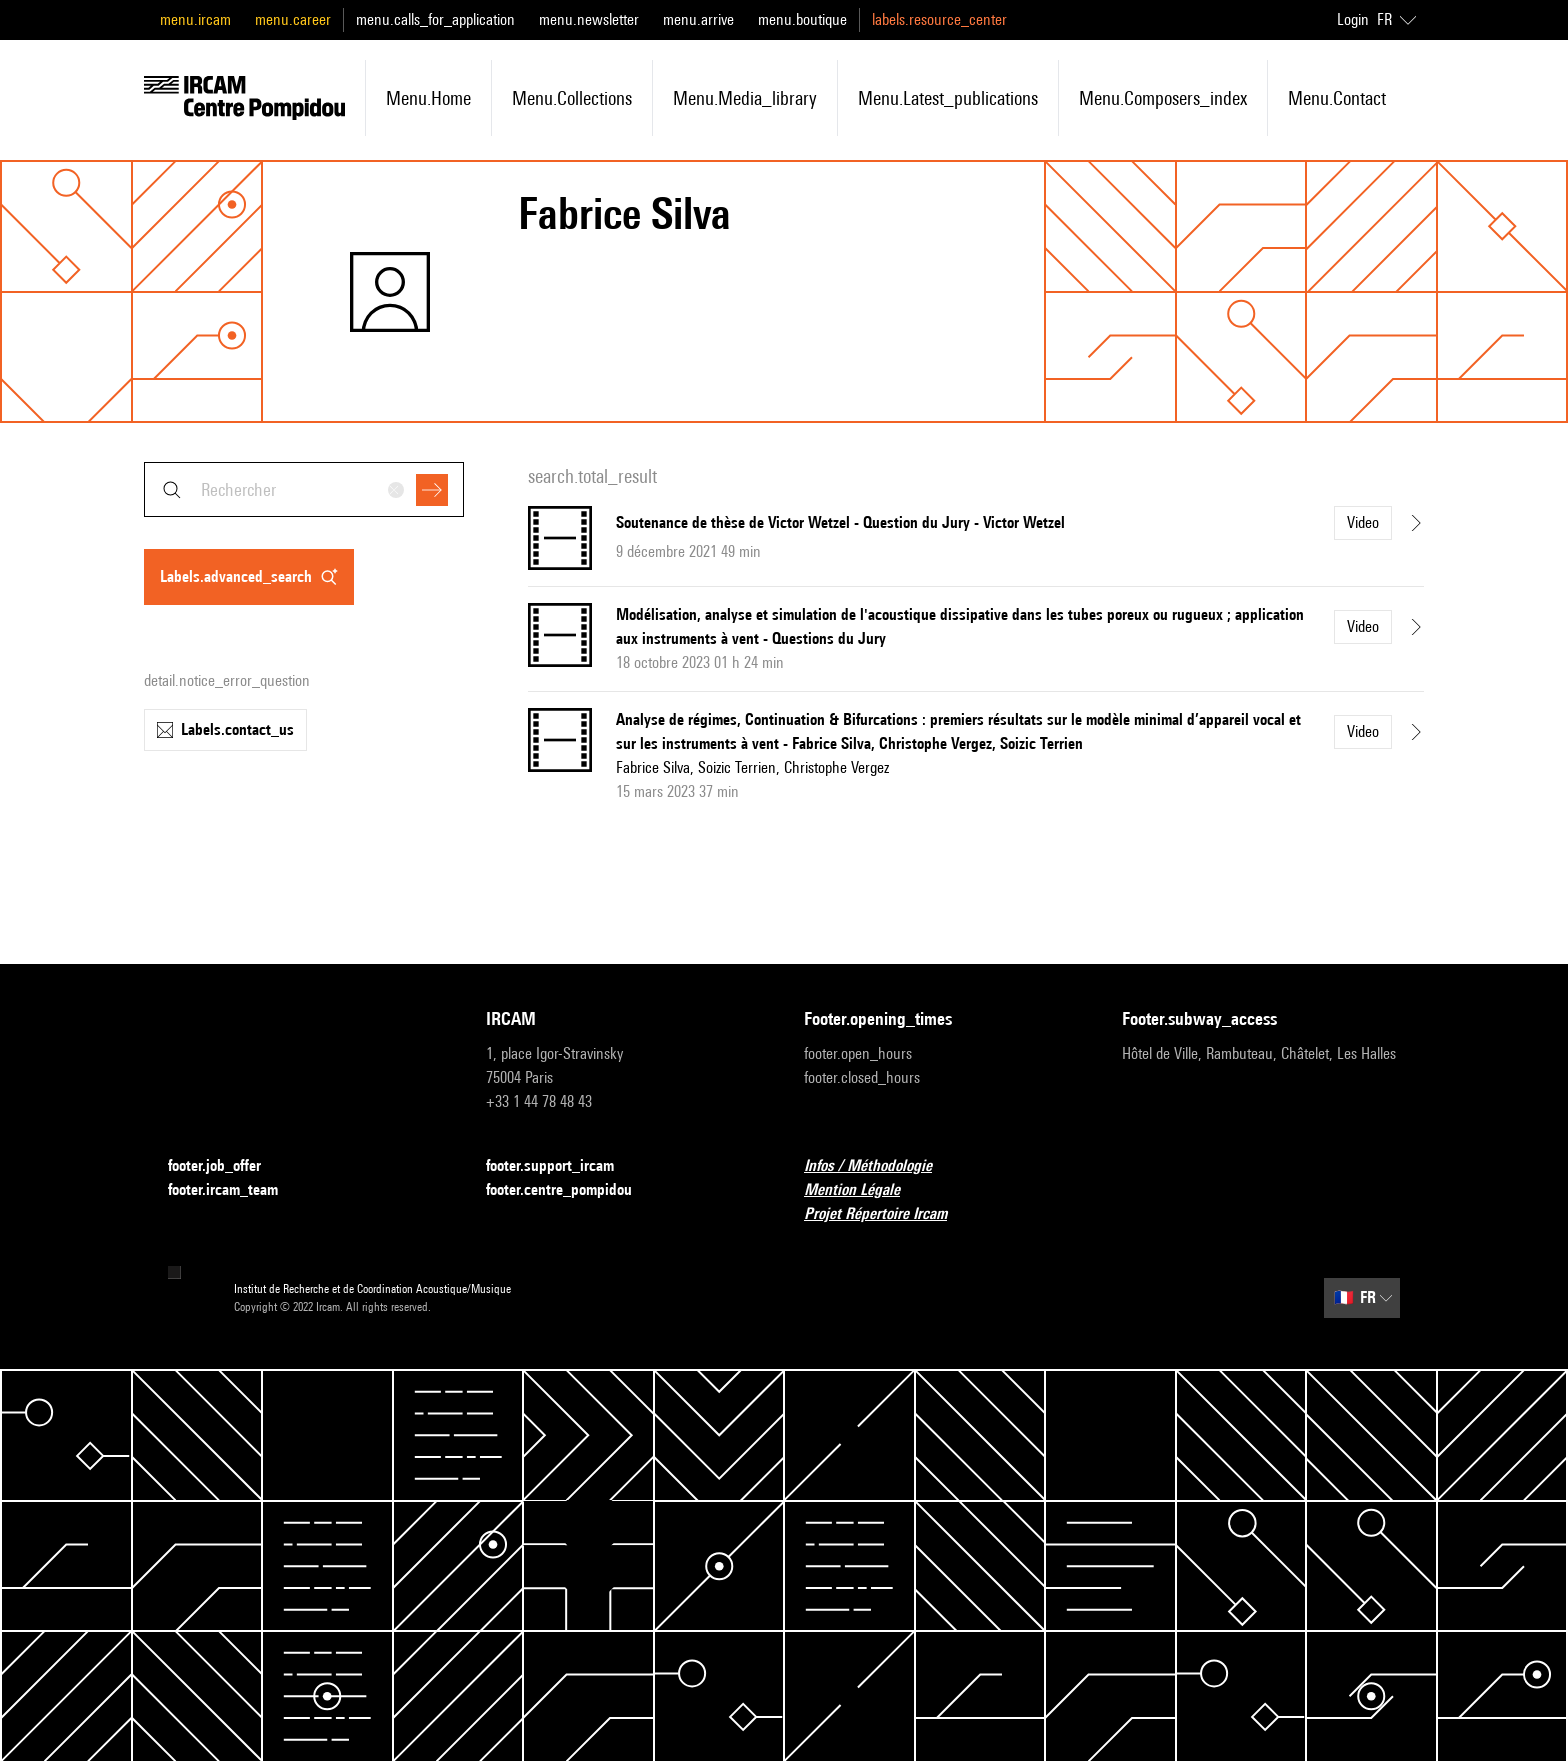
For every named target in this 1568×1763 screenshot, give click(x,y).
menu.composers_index (1163, 98)
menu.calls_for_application (435, 19)
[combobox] (304, 489)
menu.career (293, 19)
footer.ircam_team (235, 1190)
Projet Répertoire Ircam (887, 1214)
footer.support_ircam (562, 1166)
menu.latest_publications (948, 98)
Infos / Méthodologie (880, 1166)
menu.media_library (745, 98)
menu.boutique (802, 19)
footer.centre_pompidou (571, 1190)
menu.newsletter (589, 19)
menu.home (428, 98)
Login (1353, 19)
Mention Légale (864, 1190)
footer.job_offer (226, 1166)
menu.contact (1337, 98)
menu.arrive (698, 19)
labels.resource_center (939, 19)
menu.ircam (195, 19)
